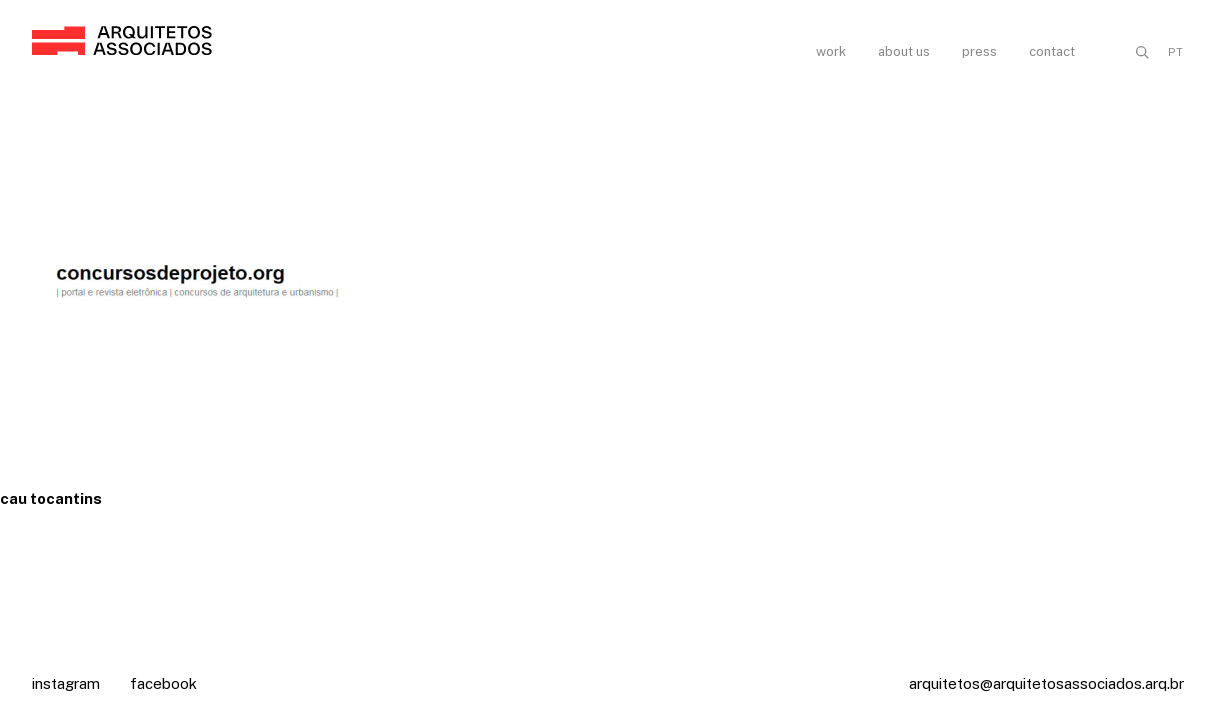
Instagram (66, 683)
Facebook (163, 683)
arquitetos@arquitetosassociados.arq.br (1046, 683)
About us (904, 51)
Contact (1052, 51)
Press (979, 51)
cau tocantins (51, 498)
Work (831, 51)
